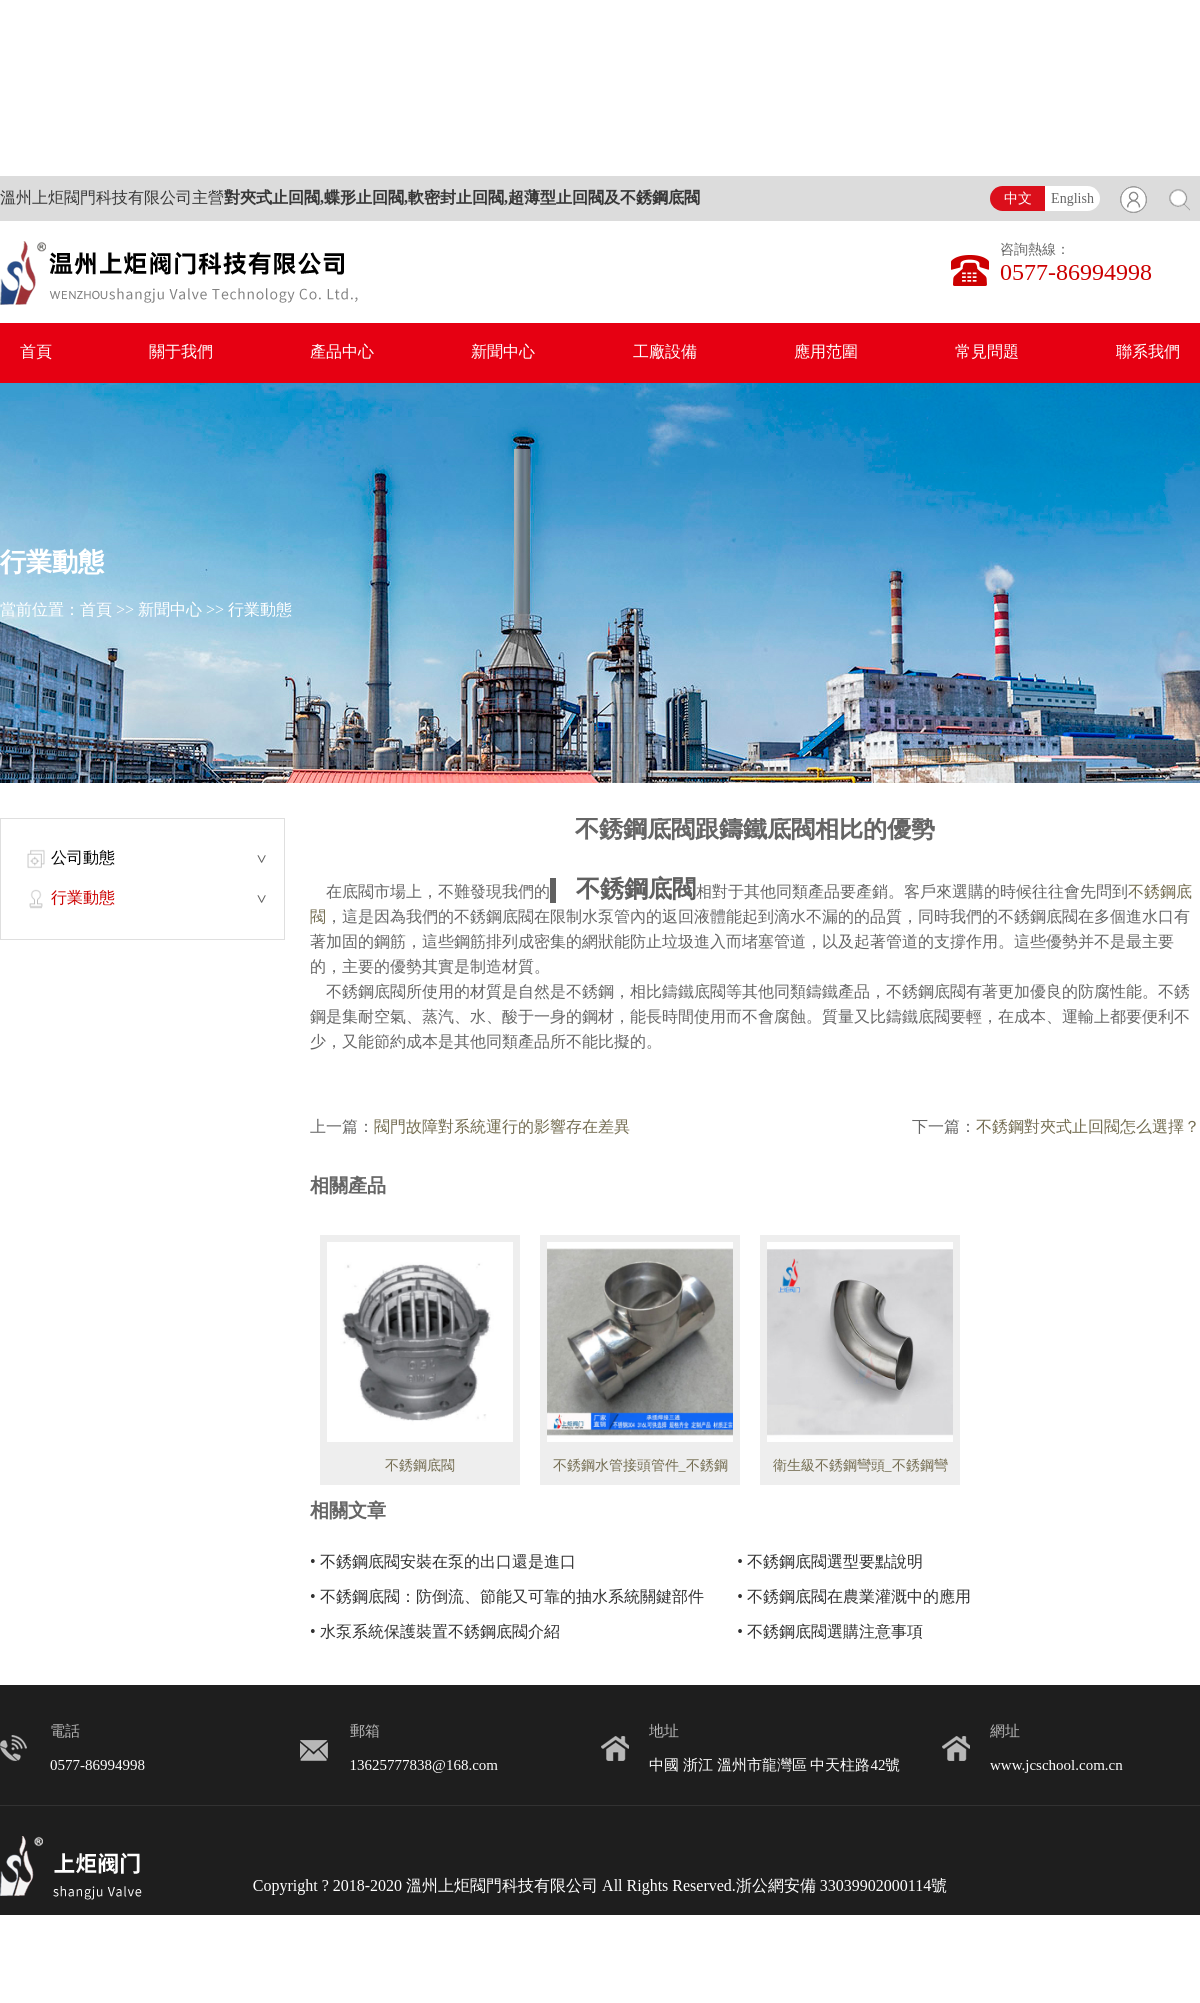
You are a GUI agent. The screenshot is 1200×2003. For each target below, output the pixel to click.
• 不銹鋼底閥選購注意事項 (830, 1632)
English (1072, 199)
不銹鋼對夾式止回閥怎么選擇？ (1088, 1127)
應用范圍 (826, 352)
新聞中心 (503, 352)
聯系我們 (1148, 352)
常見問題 (987, 352)
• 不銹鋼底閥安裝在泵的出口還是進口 (443, 1562)
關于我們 (181, 352)
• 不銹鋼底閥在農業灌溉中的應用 (854, 1597)
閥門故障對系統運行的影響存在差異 (502, 1127)
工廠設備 (665, 352)
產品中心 (342, 352)
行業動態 (260, 610)
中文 (1018, 199)
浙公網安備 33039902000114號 (841, 1886)
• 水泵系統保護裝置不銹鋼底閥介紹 (435, 1632)
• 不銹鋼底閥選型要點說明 (830, 1562)
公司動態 (83, 858)
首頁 (36, 352)
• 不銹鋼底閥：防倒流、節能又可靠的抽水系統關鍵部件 (507, 1597)
